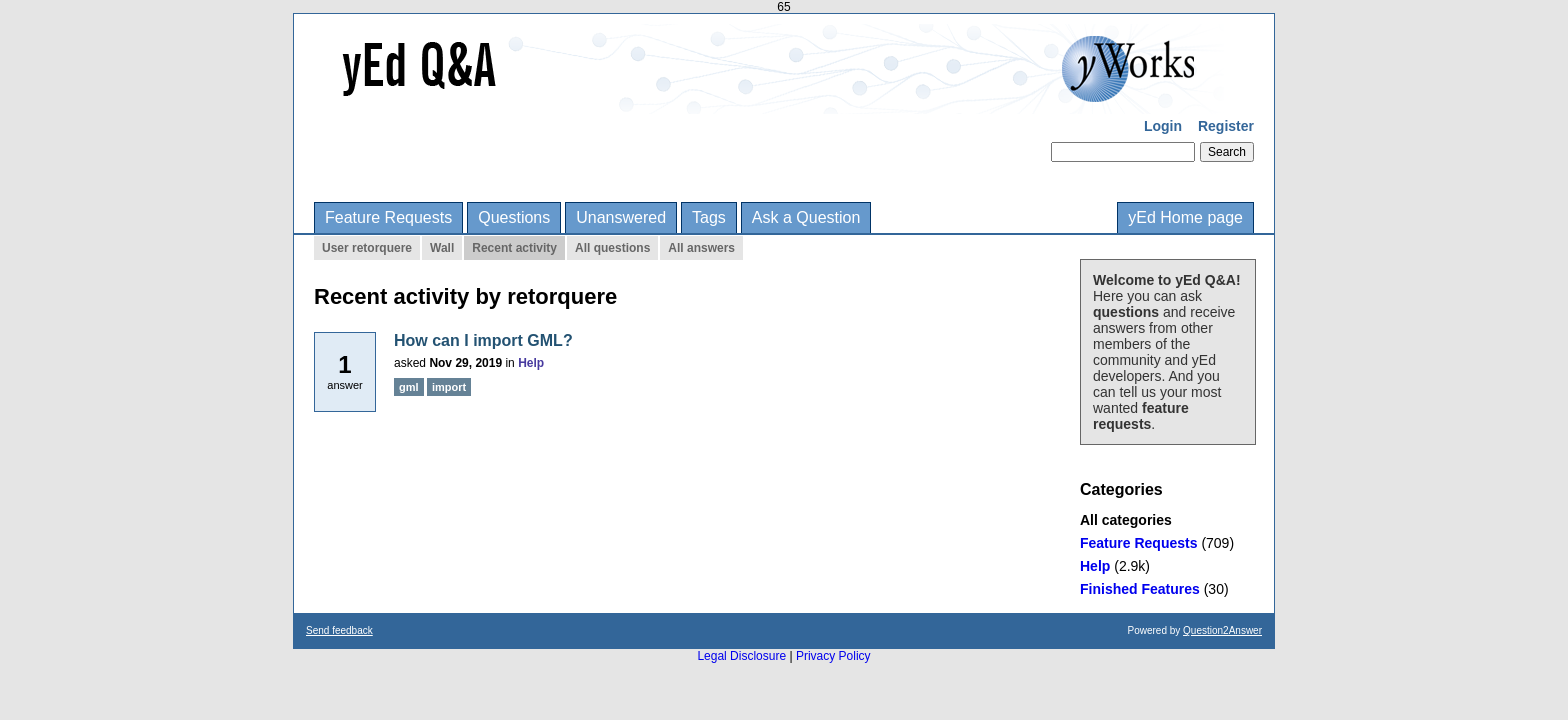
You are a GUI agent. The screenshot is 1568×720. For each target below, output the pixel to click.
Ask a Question (806, 217)
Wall (442, 248)
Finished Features (1140, 589)
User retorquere (367, 248)
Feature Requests (388, 217)
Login (1163, 126)
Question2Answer (1222, 630)
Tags (709, 217)
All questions (612, 248)
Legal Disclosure (741, 656)
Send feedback (339, 630)
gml (409, 387)
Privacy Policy (833, 656)
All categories (1126, 520)
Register (1226, 126)
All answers (701, 248)
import (449, 387)
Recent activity (514, 248)
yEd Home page (1185, 217)
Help (1095, 566)
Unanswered (621, 217)
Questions (514, 217)
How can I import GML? (483, 340)
